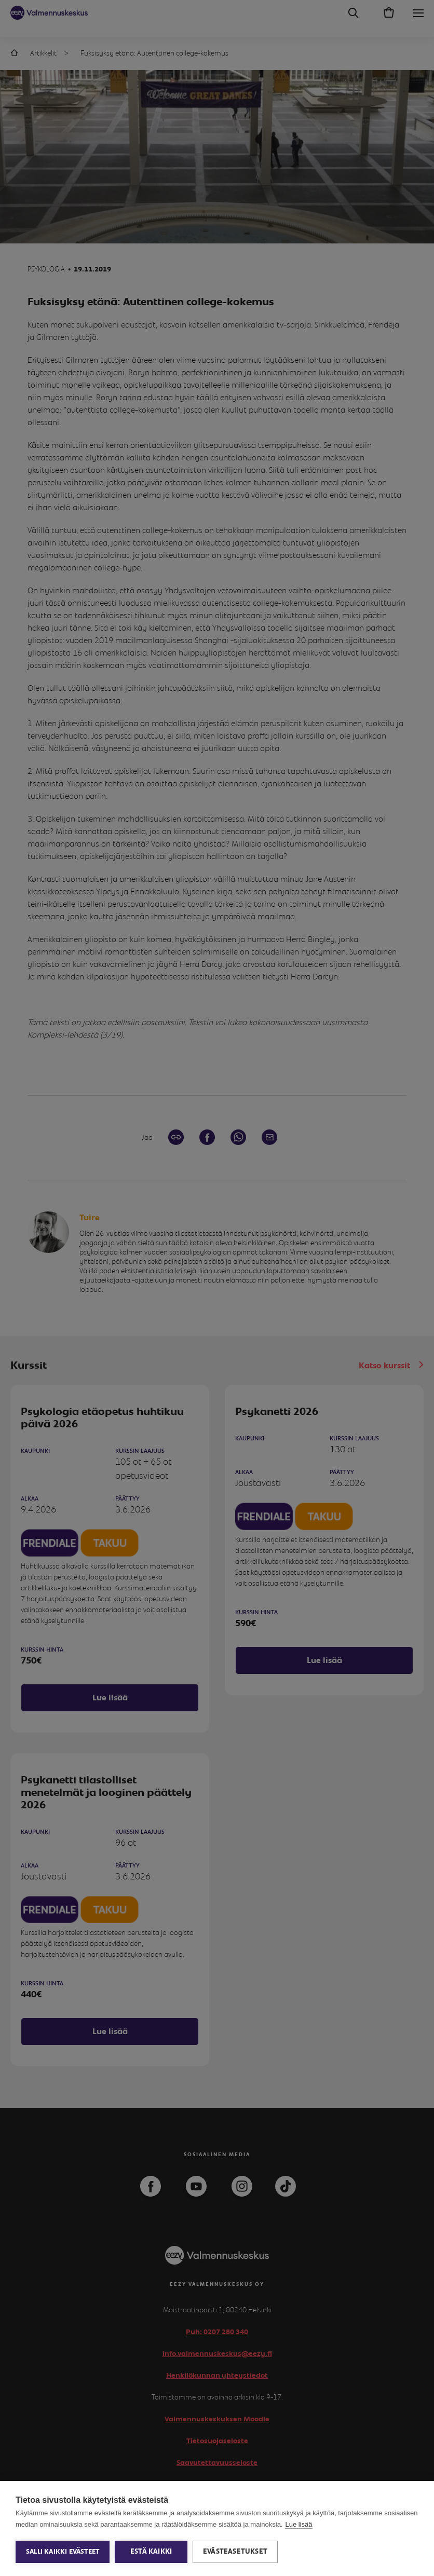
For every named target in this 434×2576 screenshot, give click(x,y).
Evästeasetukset (235, 2551)
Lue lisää (298, 2524)
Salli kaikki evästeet (62, 2551)
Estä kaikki (151, 2551)
